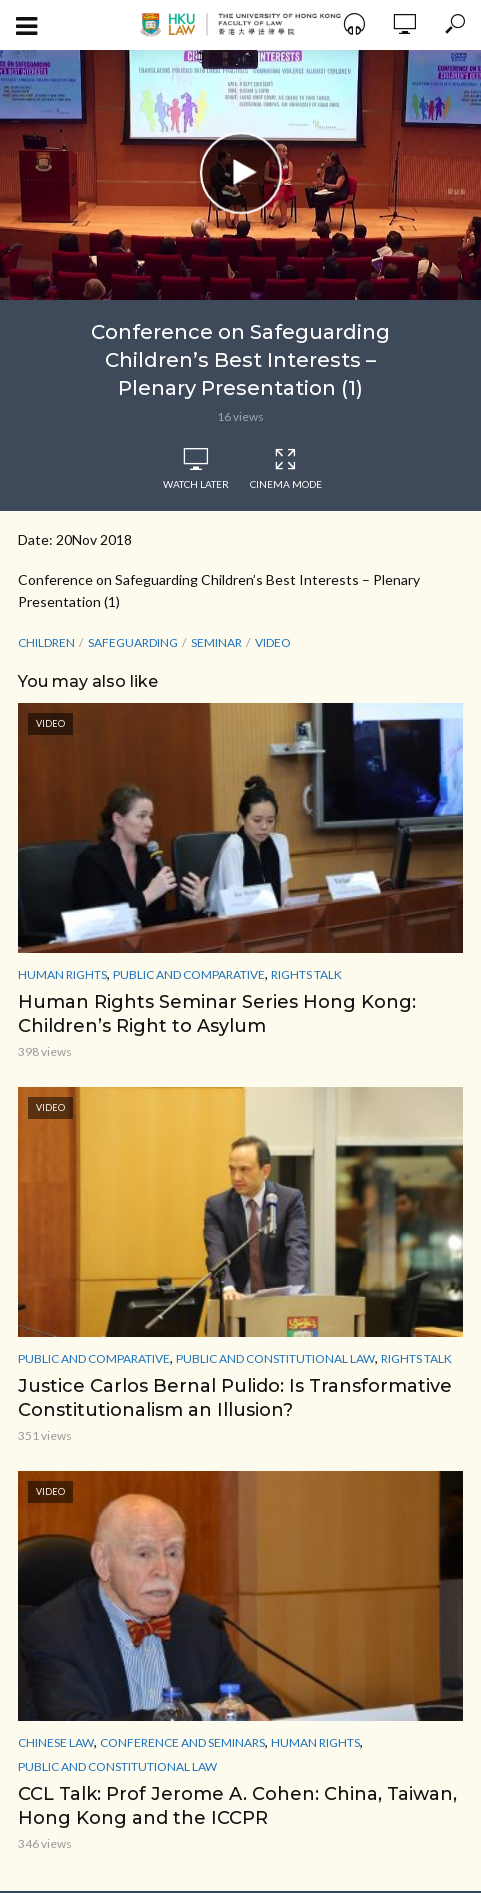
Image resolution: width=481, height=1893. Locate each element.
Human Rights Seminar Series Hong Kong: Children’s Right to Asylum (217, 1014)
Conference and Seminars (182, 1742)
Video (273, 642)
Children (46, 642)
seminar (216, 642)
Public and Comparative (189, 974)
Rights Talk (306, 974)
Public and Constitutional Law (275, 1358)
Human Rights (62, 974)
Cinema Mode (286, 469)
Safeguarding (133, 642)
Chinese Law (56, 1742)
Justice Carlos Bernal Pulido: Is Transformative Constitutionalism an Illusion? (235, 1398)
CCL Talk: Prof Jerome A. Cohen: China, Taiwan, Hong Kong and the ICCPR (237, 1806)
